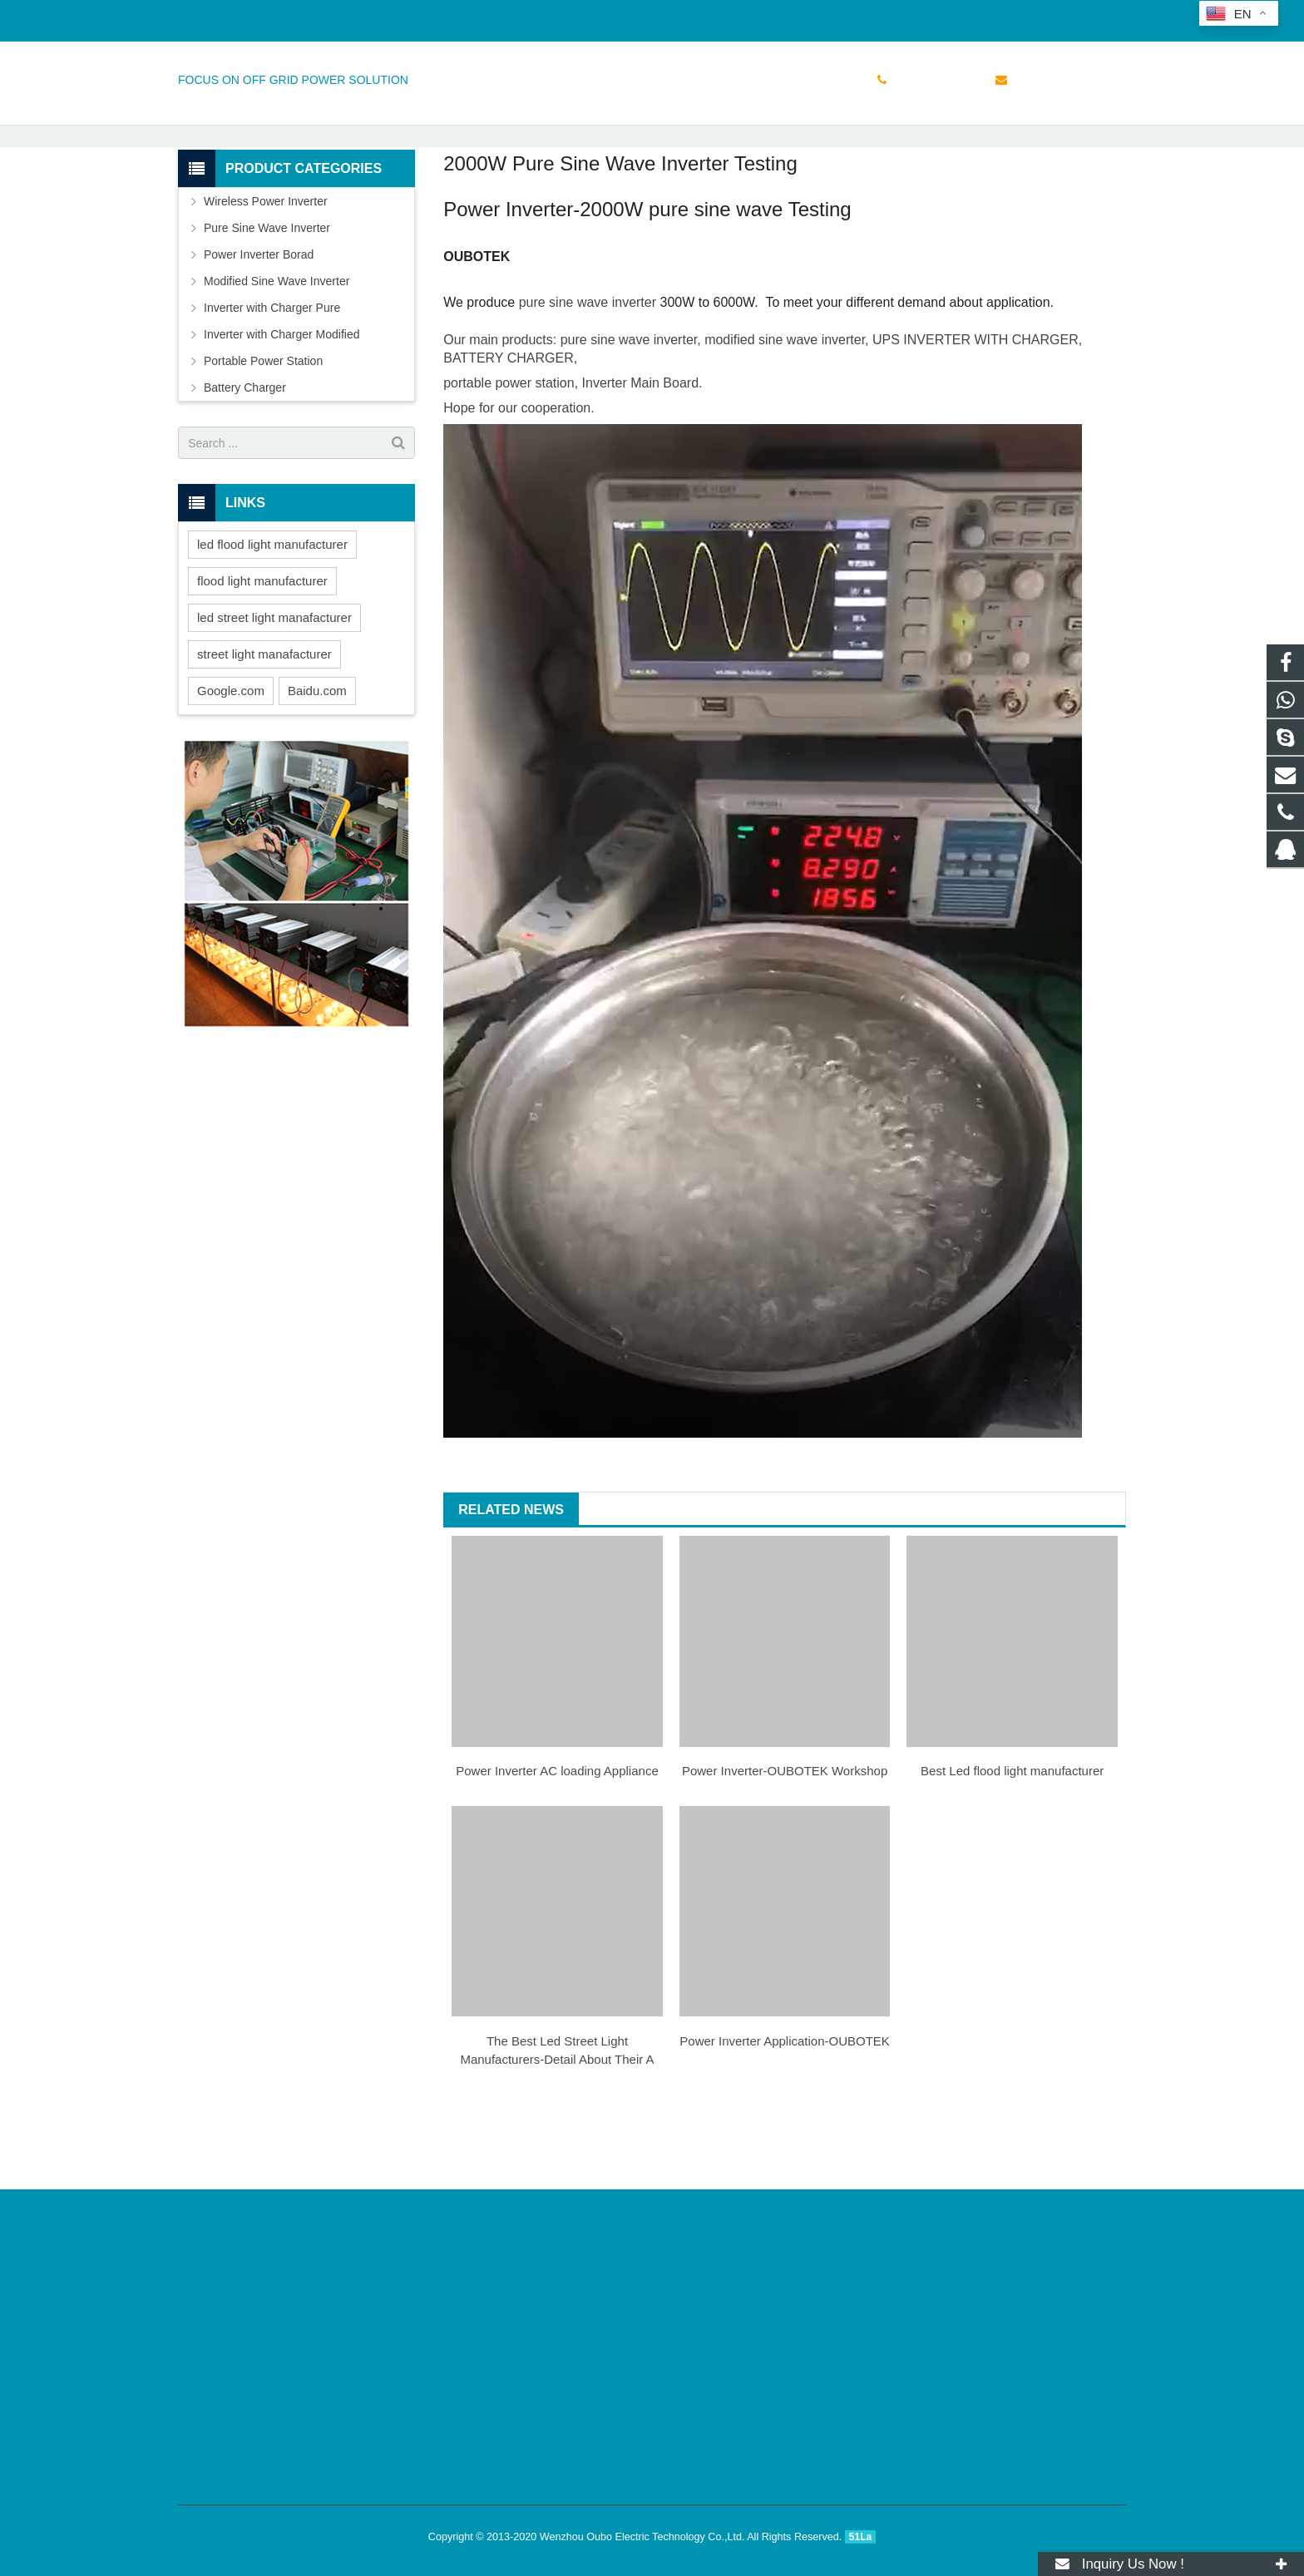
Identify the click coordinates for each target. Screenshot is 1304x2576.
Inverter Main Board (640, 457)
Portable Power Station (263, 435)
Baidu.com (317, 765)
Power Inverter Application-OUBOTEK (784, 2115)
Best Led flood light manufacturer (1012, 1845)
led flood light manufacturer (272, 618)
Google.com (230, 765)
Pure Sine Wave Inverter (267, 301)
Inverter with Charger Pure (272, 381)
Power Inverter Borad (259, 328)
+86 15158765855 (237, 17)
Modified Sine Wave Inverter (276, 355)
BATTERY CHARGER (508, 432)
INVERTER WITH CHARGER (990, 414)
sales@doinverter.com (369, 17)
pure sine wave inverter (587, 376)
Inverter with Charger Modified (282, 408)
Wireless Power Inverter (266, 275)
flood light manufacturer (262, 655)
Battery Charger (245, 461)
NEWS (652, 143)
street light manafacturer (264, 728)
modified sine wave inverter (784, 414)
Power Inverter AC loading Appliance (557, 1845)
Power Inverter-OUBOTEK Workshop (784, 1845)
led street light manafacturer (274, 691)
